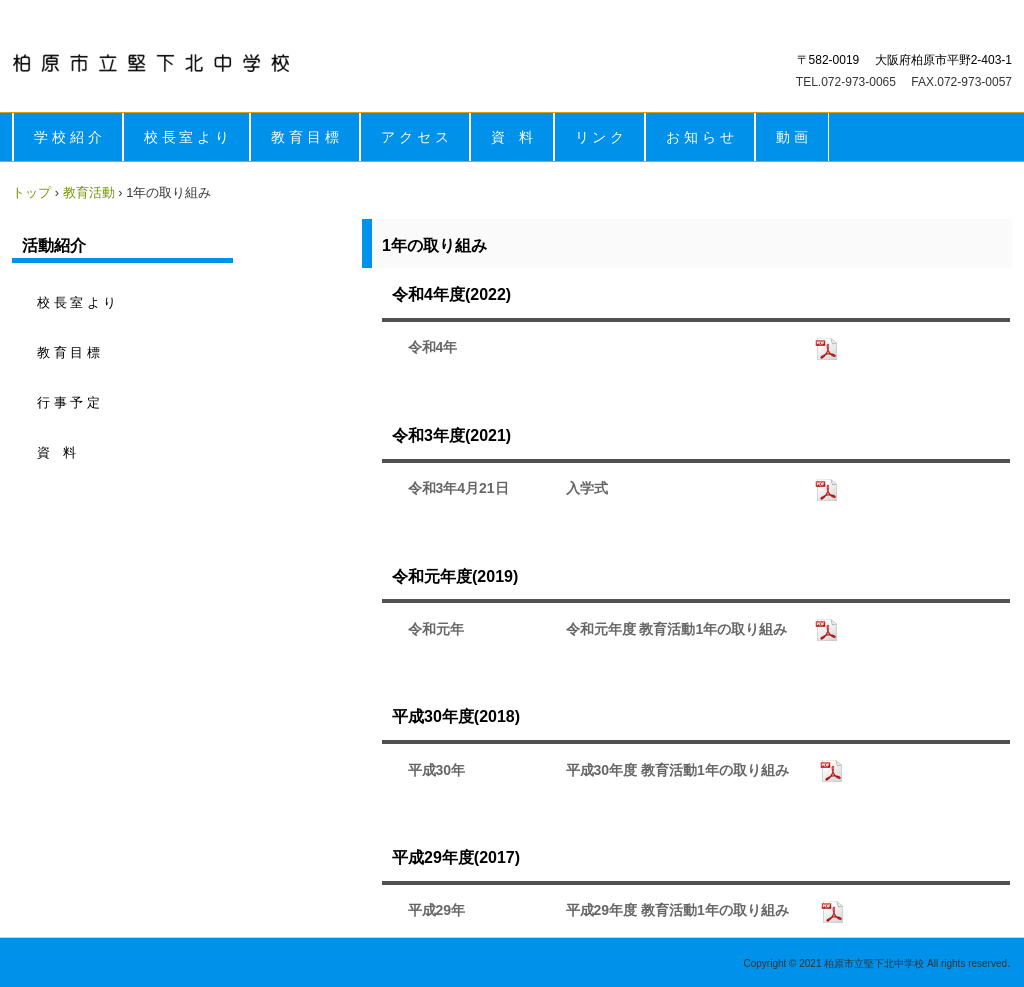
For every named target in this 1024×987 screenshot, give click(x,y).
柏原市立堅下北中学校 (151, 63)
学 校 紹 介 (68, 137)
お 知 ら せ (700, 137)
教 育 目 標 (305, 137)
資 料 (512, 137)
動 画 (792, 137)
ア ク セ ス (415, 137)
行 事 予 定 (68, 402)
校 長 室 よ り (187, 137)
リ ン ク (600, 137)
